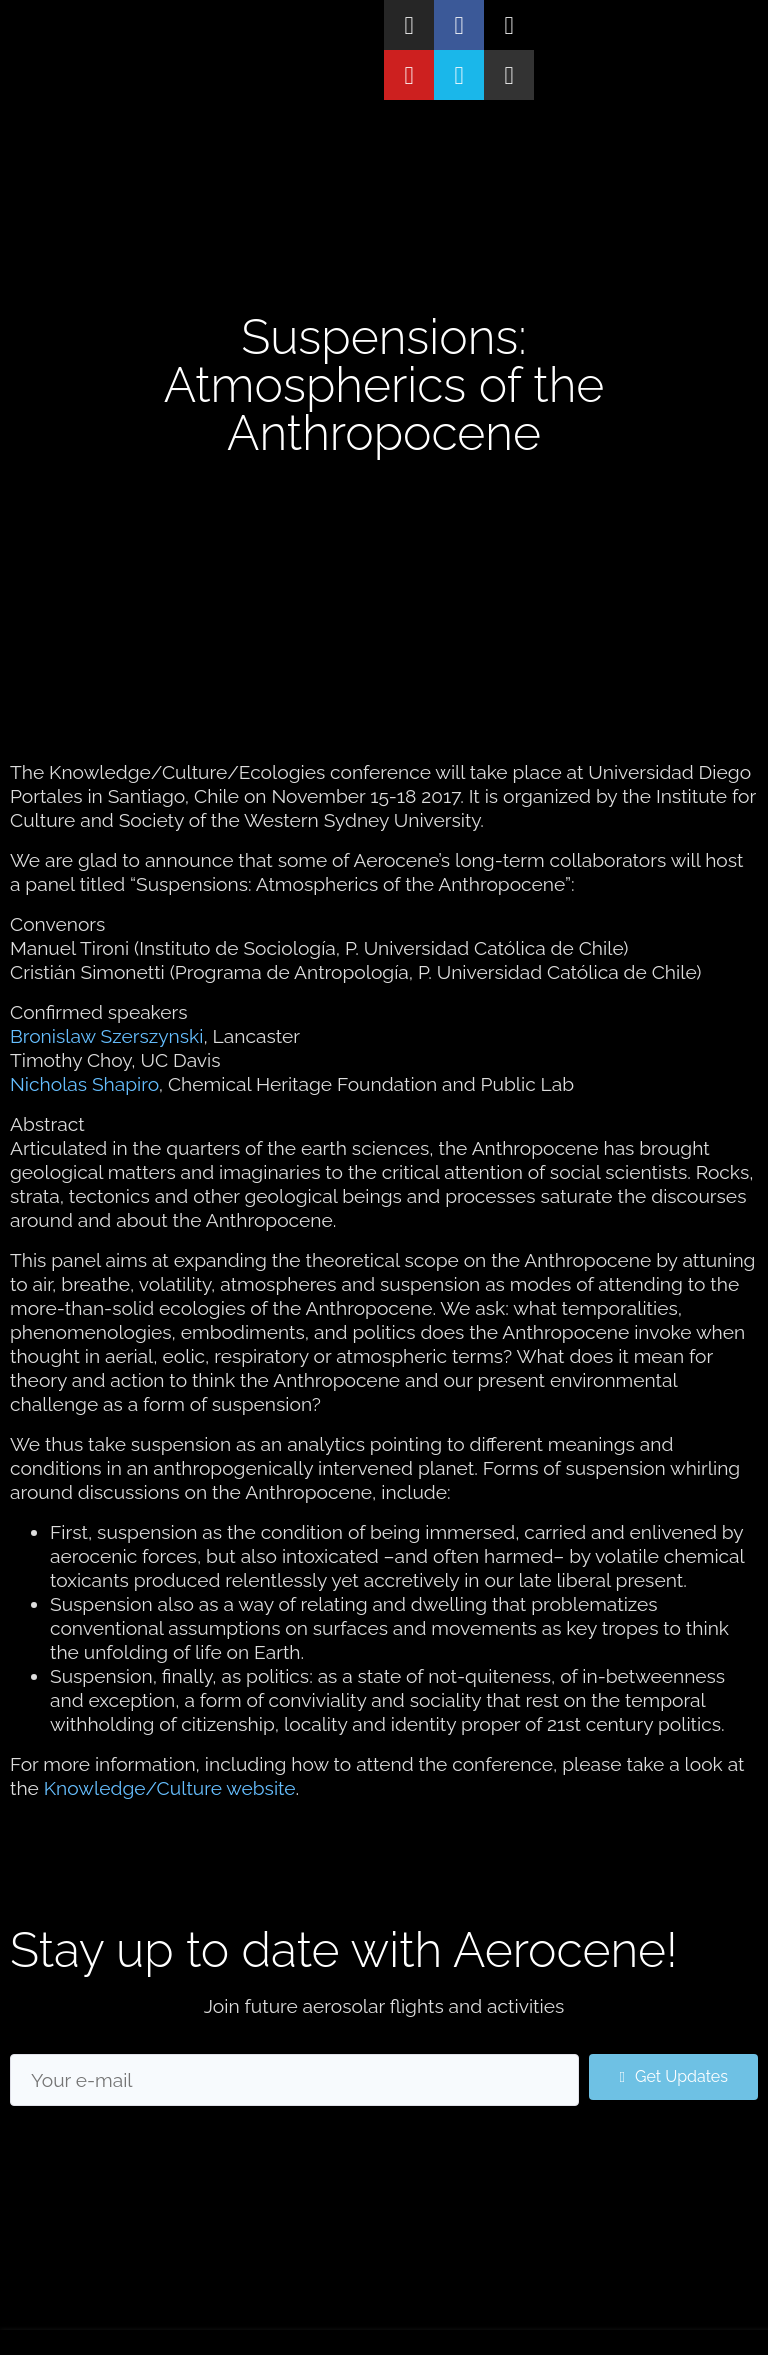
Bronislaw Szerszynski (106, 1036)
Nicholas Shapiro (84, 1084)
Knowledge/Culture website (170, 1788)
